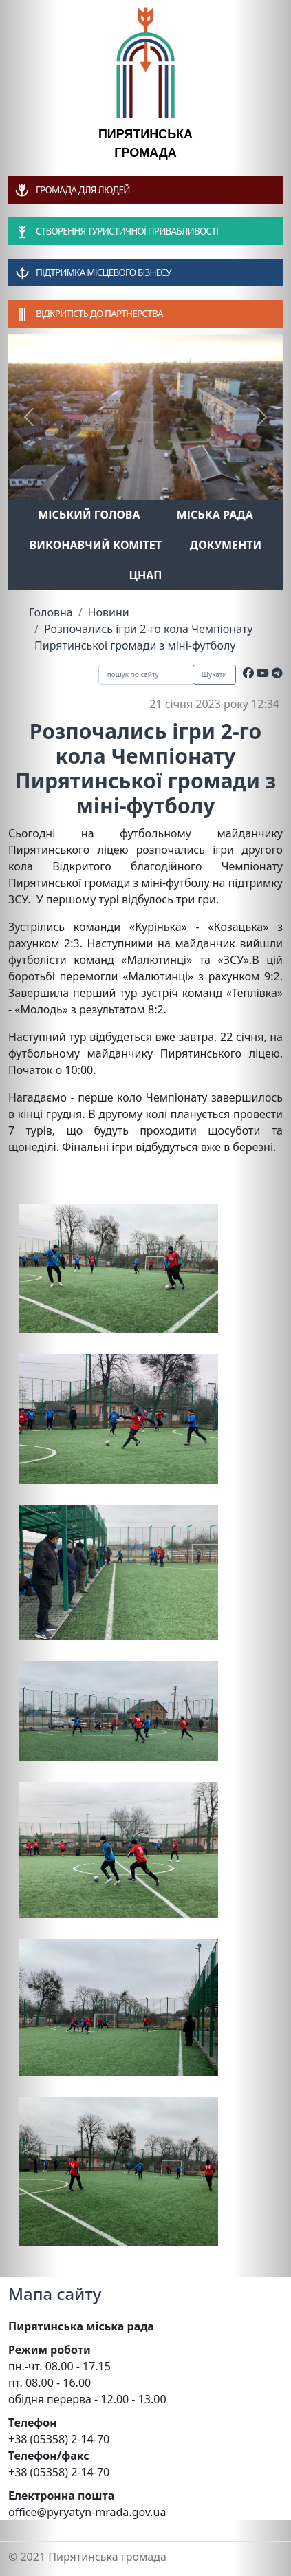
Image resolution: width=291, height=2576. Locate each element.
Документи (226, 544)
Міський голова (89, 514)
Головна (51, 612)
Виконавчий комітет (96, 544)
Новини (108, 612)
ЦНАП (145, 575)
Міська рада (215, 514)
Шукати (214, 674)
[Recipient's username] (145, 675)
